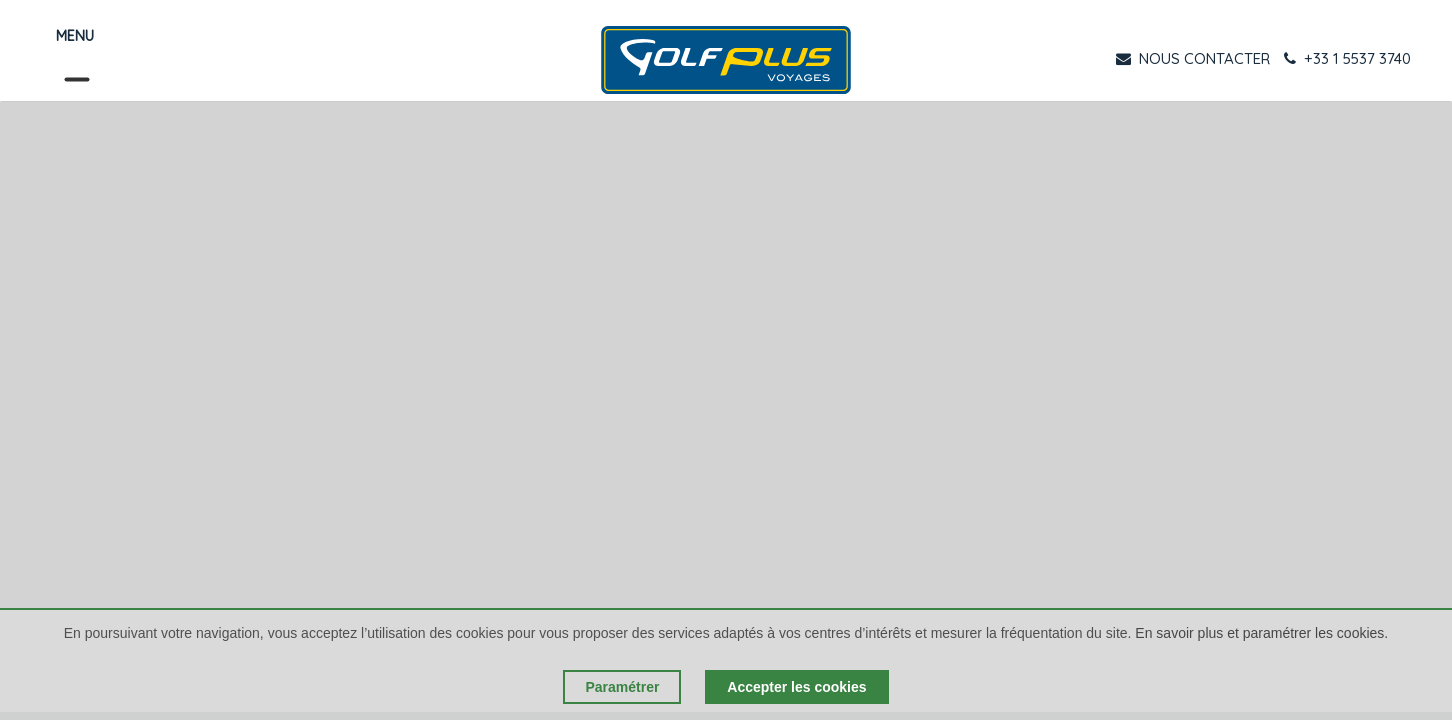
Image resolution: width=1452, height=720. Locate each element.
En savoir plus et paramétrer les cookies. (1261, 633)
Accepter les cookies (796, 687)
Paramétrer (622, 687)
